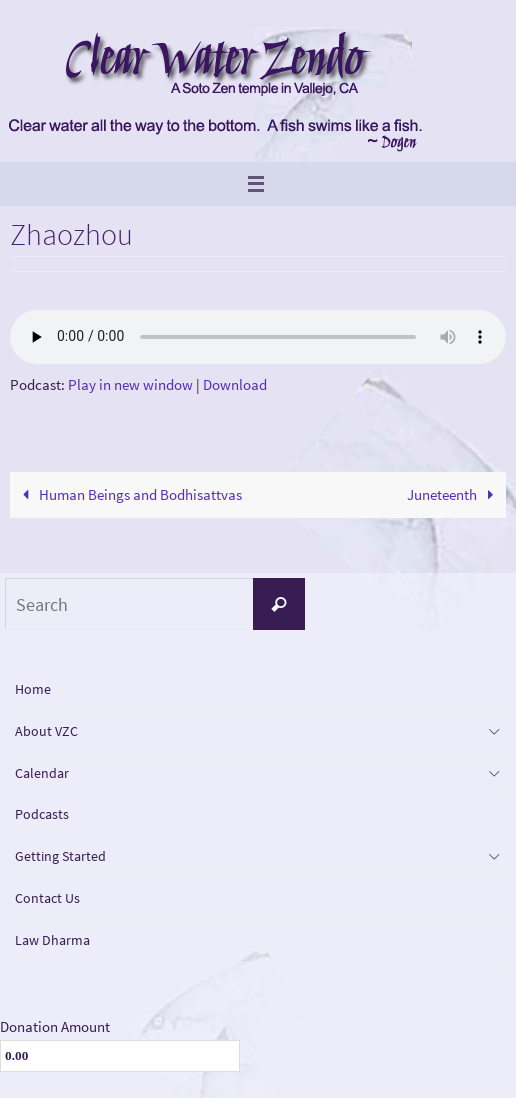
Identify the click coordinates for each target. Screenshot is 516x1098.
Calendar (42, 773)
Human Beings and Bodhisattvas (128, 494)
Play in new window (130, 384)
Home (33, 689)
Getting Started (60, 856)
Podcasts (42, 814)
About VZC (46, 731)
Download (235, 384)
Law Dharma (52, 940)
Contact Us (47, 898)
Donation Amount (55, 1026)
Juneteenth (454, 494)
